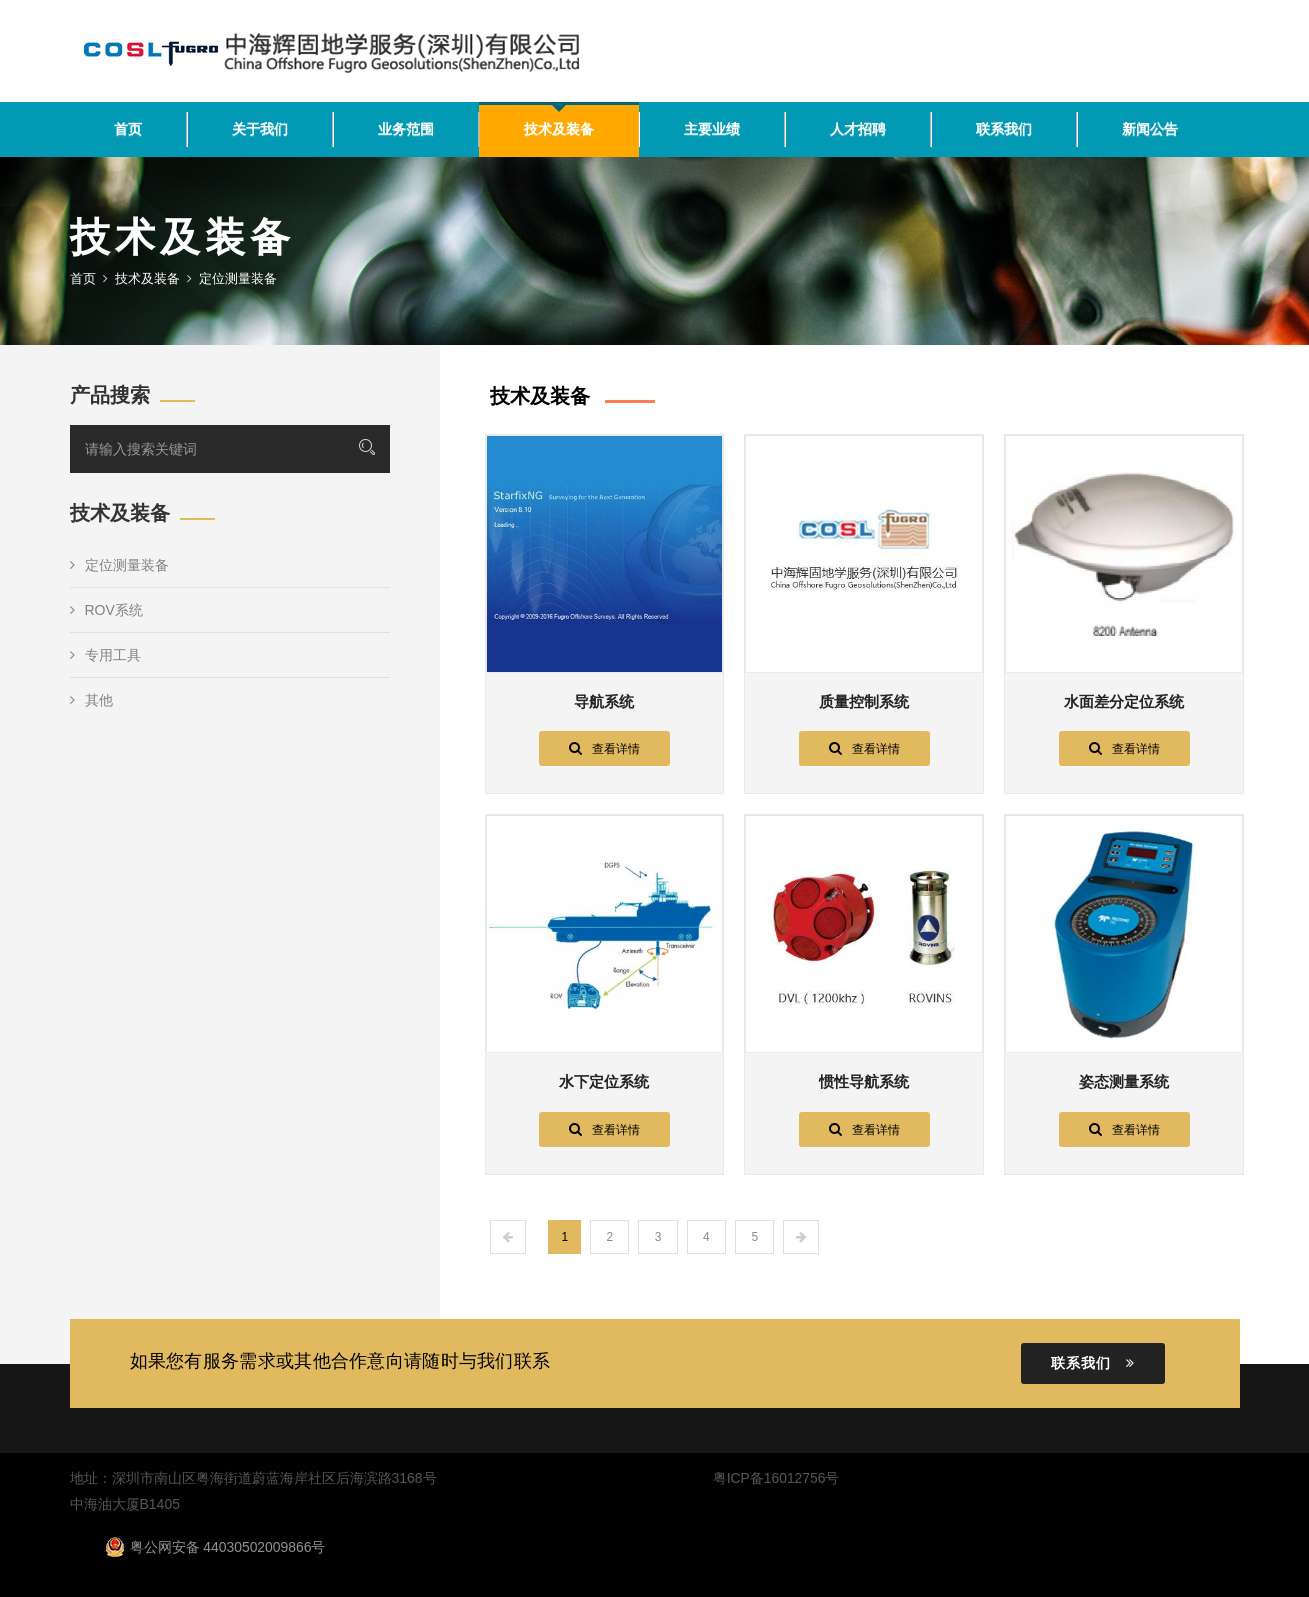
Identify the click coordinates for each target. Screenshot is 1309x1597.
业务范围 (406, 129)
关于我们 (260, 129)
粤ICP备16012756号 (776, 1478)
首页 (128, 129)
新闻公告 (1150, 129)
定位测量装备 (119, 565)
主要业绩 (712, 129)
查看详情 (604, 748)
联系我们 (1004, 129)
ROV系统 (106, 610)
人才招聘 (858, 129)
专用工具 (105, 655)
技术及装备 (559, 129)
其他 (91, 700)
